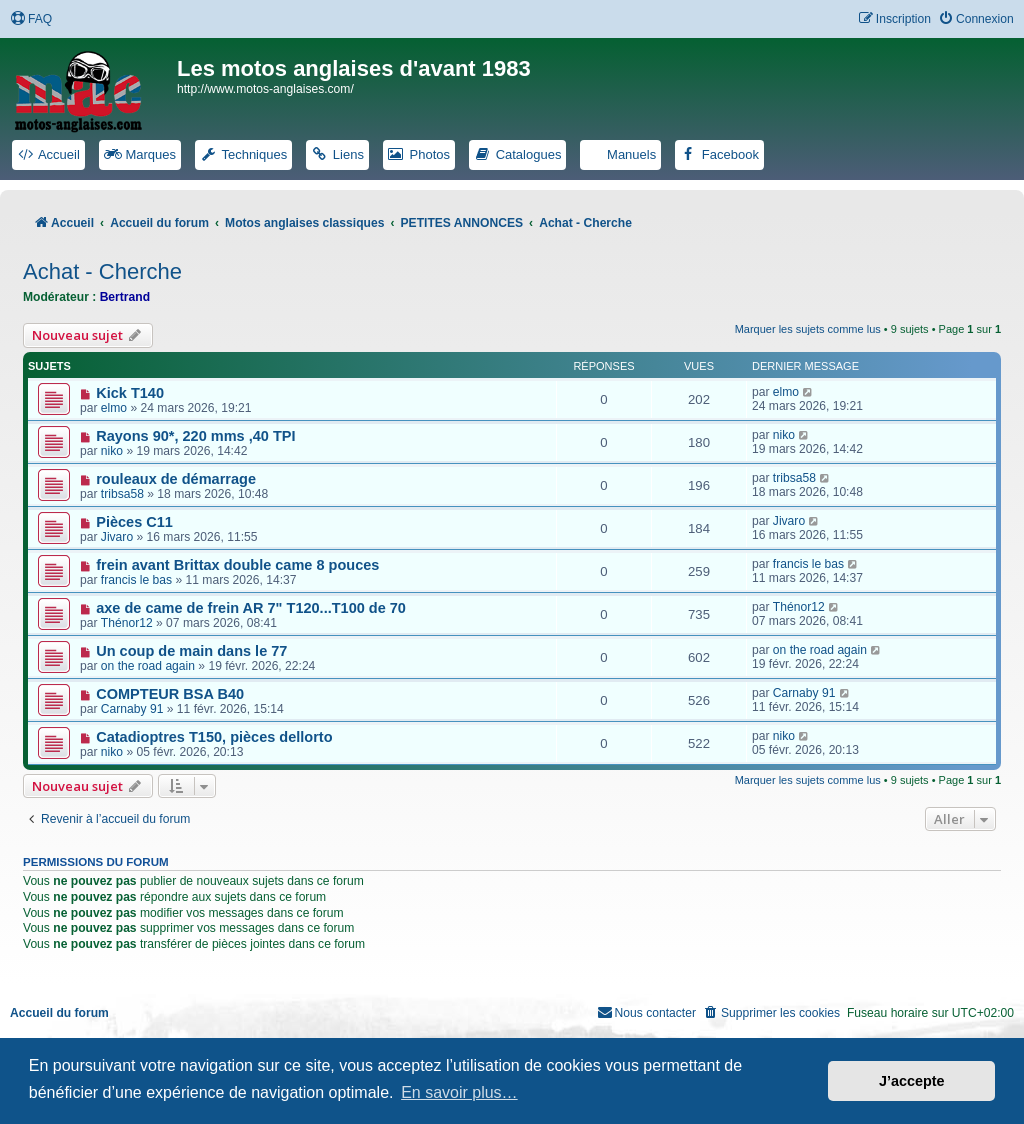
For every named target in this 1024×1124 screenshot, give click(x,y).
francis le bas (136, 580)
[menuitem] (31, 19)
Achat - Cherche (102, 271)
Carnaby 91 (132, 709)
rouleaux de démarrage (176, 479)
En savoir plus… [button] (459, 1092)
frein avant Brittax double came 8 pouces (237, 565)
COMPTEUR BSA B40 (170, 694)
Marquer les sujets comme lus (808, 329)
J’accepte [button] (912, 1081)
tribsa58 (122, 494)
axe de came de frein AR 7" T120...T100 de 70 (251, 608)
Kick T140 (130, 393)
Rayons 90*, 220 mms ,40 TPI (195, 436)
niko (112, 451)
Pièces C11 (134, 522)
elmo (114, 408)
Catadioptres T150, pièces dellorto (214, 737)
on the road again (148, 666)
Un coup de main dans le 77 (191, 651)
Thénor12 (127, 623)
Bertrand (125, 297)
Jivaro (117, 537)
